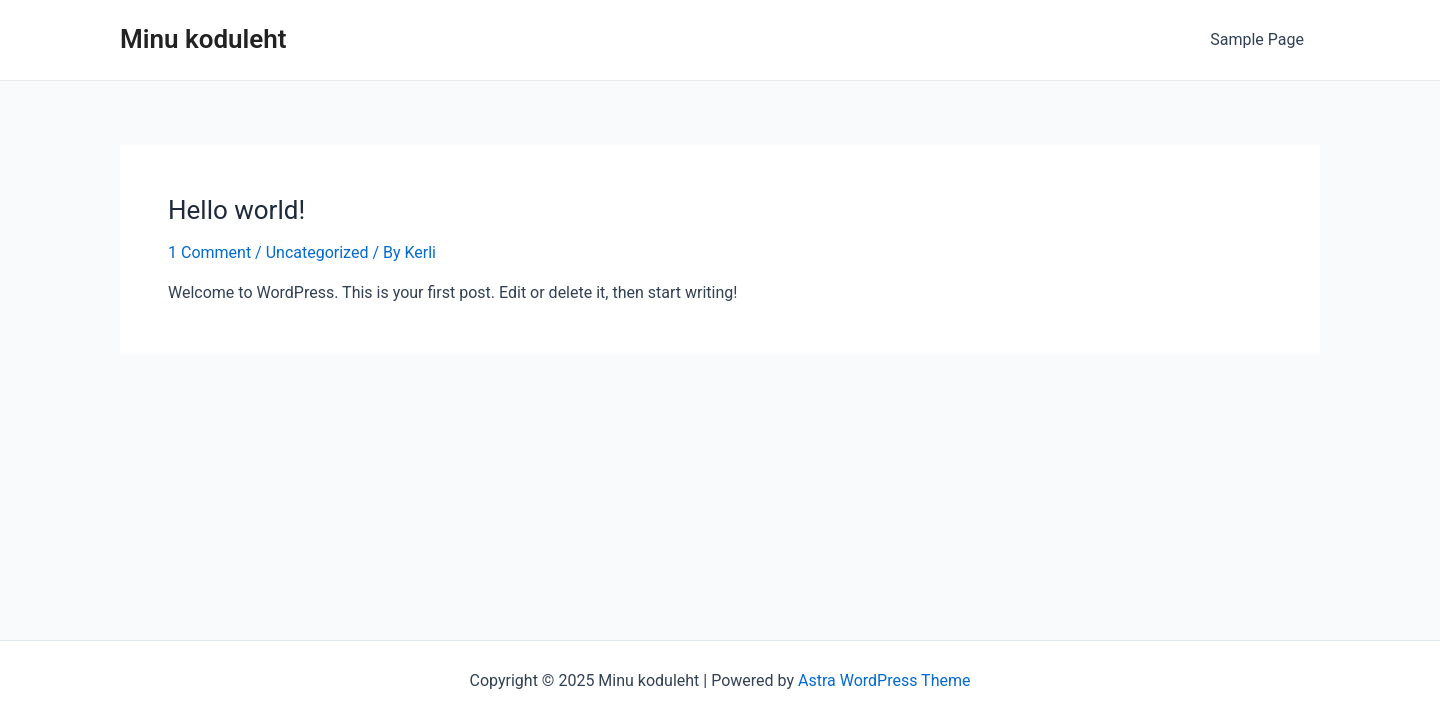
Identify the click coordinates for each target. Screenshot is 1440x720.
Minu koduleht (203, 39)
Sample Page (1257, 39)
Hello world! (236, 210)
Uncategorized (317, 252)
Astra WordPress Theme (884, 680)
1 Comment (209, 252)
